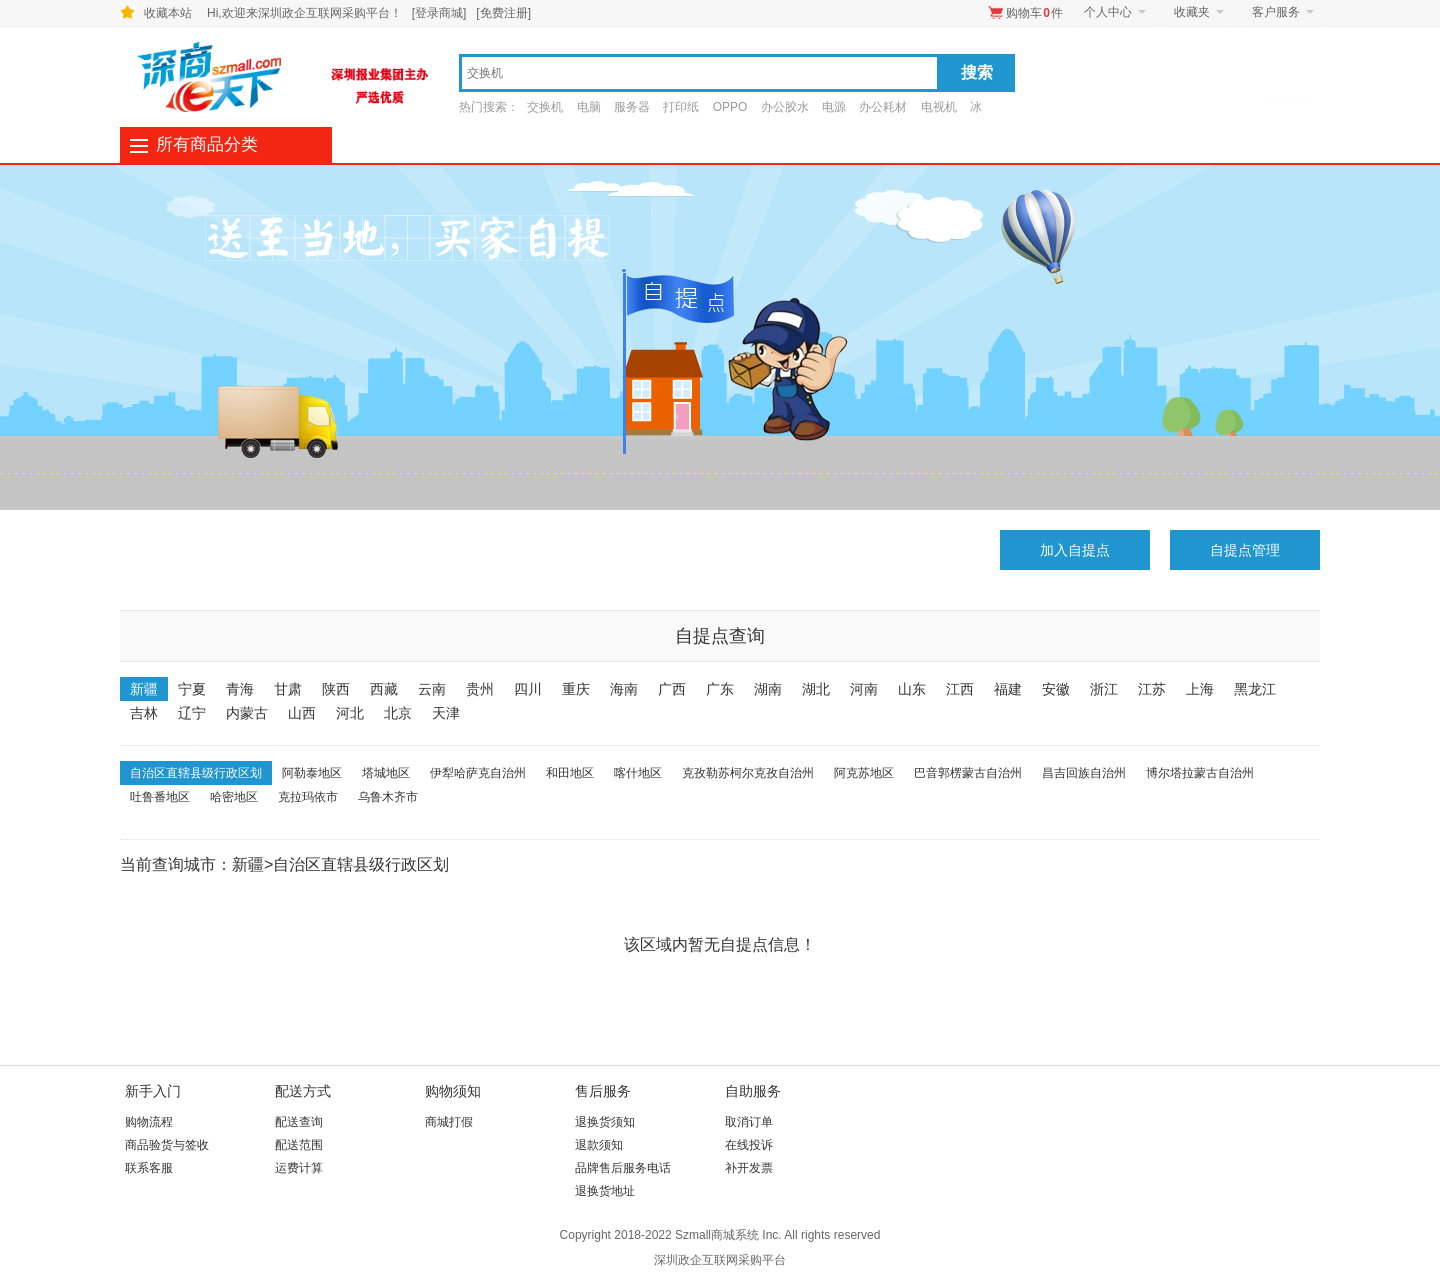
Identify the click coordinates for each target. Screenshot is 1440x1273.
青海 (240, 689)
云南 (432, 689)
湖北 (816, 689)
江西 (960, 689)
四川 (528, 689)
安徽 (1056, 689)
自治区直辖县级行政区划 (196, 773)
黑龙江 (1255, 689)
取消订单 (749, 1122)
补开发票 (749, 1168)
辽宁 (192, 713)
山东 (912, 689)
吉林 (144, 713)
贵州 (480, 689)
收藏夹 (1192, 12)
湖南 (768, 689)
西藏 (384, 689)
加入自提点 (1075, 550)
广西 (672, 689)
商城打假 (449, 1122)
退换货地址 (605, 1191)
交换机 (545, 107)
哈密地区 (234, 797)
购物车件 (1034, 13)
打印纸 (681, 107)
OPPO (730, 107)
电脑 (589, 107)
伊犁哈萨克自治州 (478, 773)
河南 (864, 689)
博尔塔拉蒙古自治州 (1200, 773)
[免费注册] (503, 13)
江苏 (1152, 689)
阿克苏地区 (864, 773)
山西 (302, 713)
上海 (1200, 689)
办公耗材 (883, 107)
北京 (398, 713)
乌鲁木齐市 (388, 797)
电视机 (939, 107)
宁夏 (192, 689)
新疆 (144, 689)
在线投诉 (749, 1145)
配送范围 (299, 1145)
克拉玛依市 (308, 797)
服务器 (632, 107)
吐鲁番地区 (160, 797)
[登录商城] (439, 13)
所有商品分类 (207, 144)
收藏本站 (168, 13)
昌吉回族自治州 (1084, 773)
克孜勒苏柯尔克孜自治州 (748, 773)
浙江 (1104, 689)
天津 (446, 713)
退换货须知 (605, 1122)
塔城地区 (386, 773)
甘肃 (288, 689)
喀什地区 (638, 773)
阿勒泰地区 (312, 773)
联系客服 (149, 1168)
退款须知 (599, 1145)
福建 (1008, 689)
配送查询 (299, 1122)
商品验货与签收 (167, 1145)
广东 (720, 689)
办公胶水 (785, 107)
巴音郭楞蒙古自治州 (968, 773)
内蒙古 (247, 713)
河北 (350, 713)
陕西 (336, 689)
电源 (834, 107)
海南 (624, 689)
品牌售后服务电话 (623, 1168)
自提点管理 (1245, 550)
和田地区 (570, 773)
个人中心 (1108, 12)
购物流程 (149, 1122)
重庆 (576, 689)
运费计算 (299, 1168)
